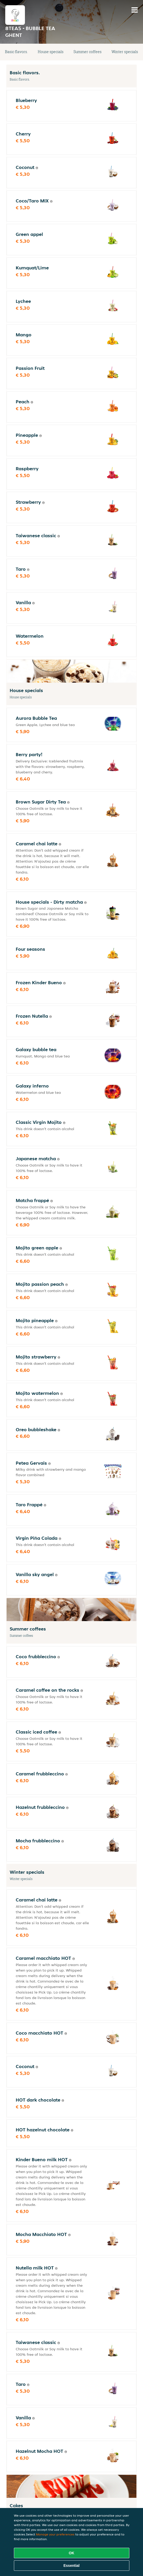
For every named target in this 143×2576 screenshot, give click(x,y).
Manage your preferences (55, 2534)
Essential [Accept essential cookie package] (71, 2565)
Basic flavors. (16, 51)
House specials (50, 51)
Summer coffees (87, 51)
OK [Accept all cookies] (71, 2553)
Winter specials (125, 51)
